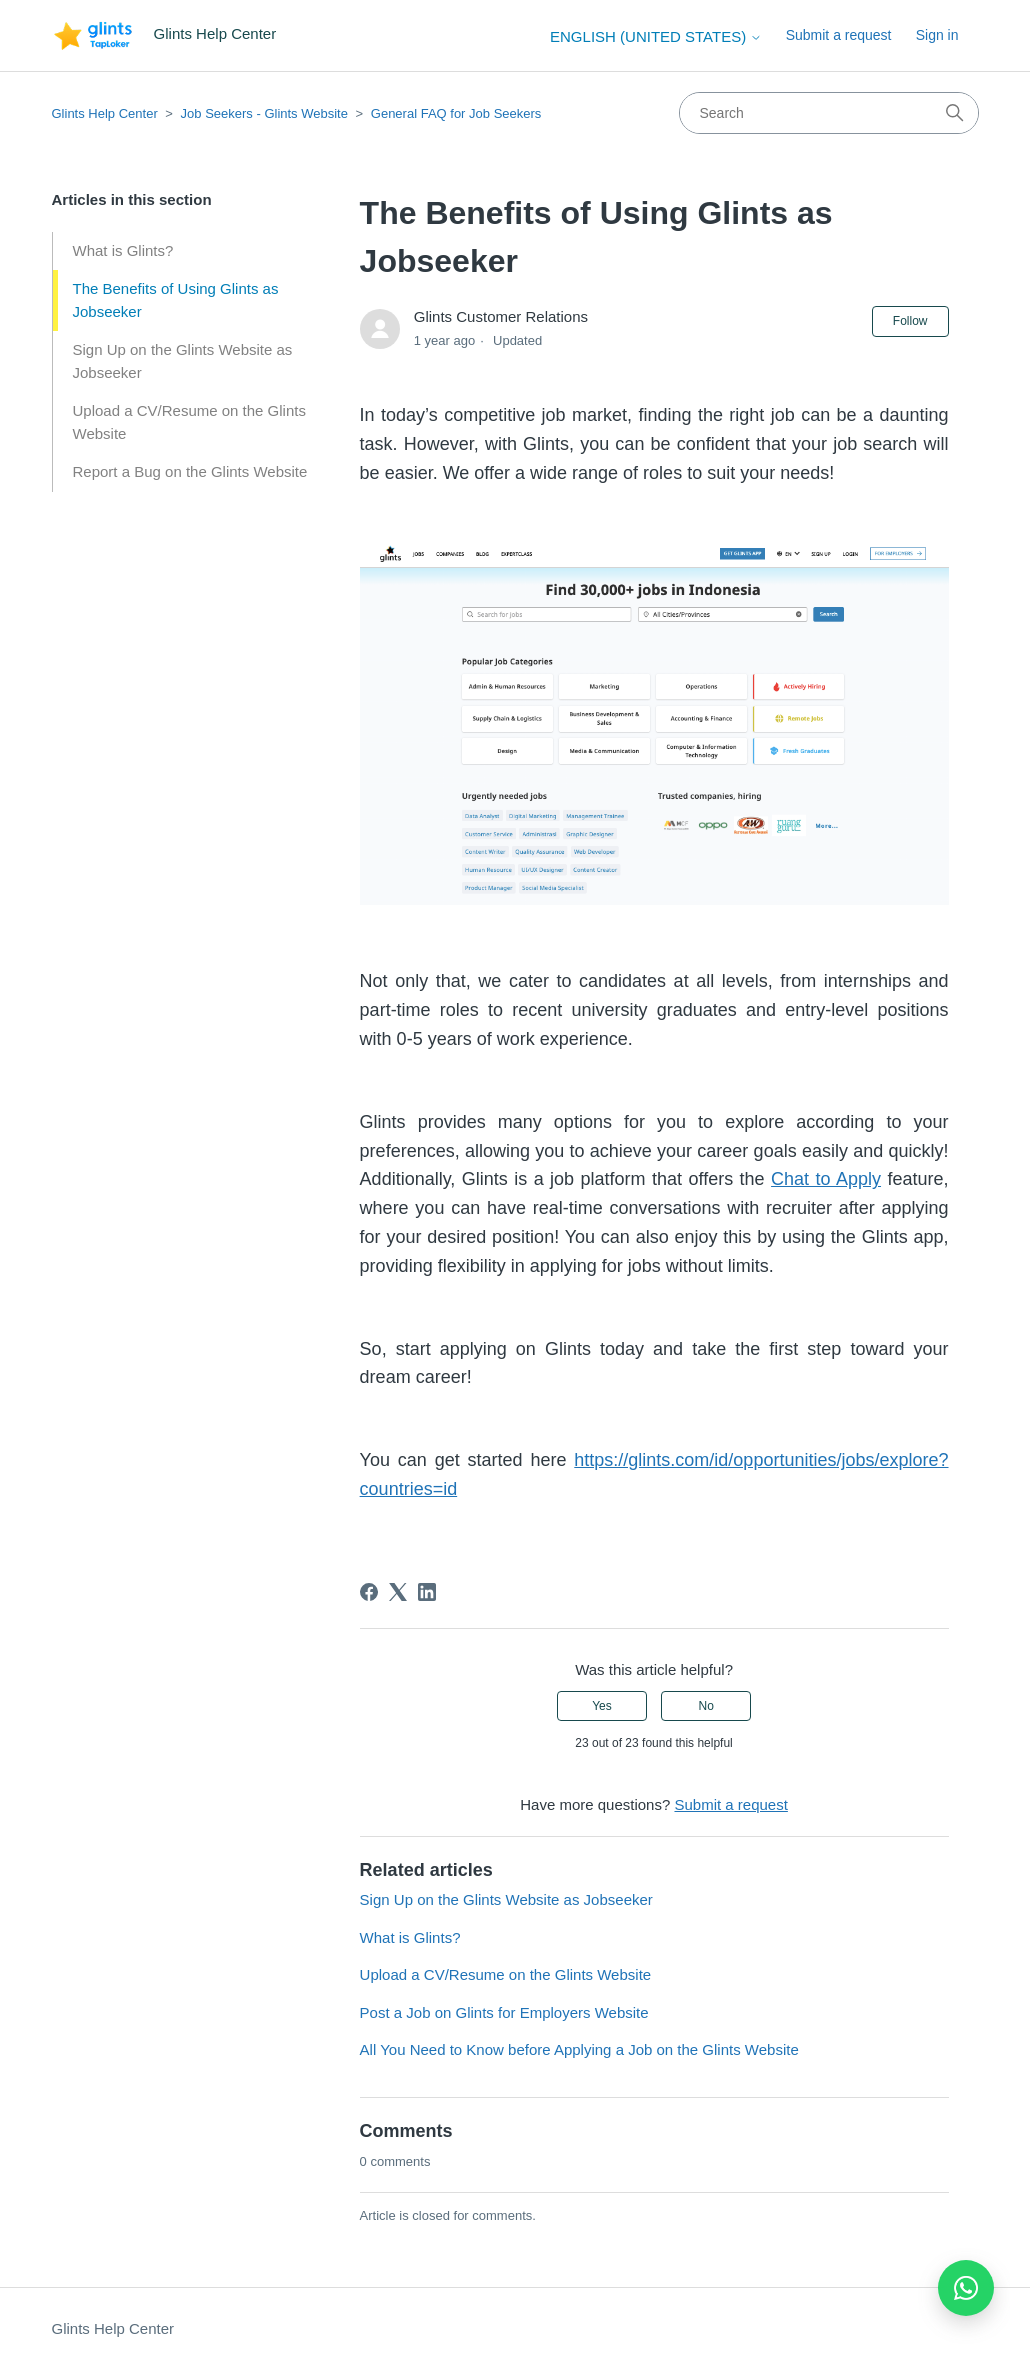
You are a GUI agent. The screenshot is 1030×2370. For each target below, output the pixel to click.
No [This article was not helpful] (705, 1706)
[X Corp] (398, 1592)
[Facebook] (369, 1592)
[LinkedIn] (427, 1592)
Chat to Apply (826, 1179)
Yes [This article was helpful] (602, 1706)
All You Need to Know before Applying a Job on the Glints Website (579, 2049)
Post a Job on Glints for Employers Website (504, 2012)
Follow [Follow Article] (910, 321)
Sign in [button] (937, 35)
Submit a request (839, 35)
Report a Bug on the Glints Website (190, 471)
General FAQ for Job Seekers (456, 113)
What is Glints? (123, 250)
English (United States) (656, 36)
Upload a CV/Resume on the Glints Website (189, 422)
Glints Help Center (105, 113)
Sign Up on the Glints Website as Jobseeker (183, 361)
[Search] (829, 113)
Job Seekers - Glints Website (264, 113)
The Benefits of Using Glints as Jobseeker (176, 300)
